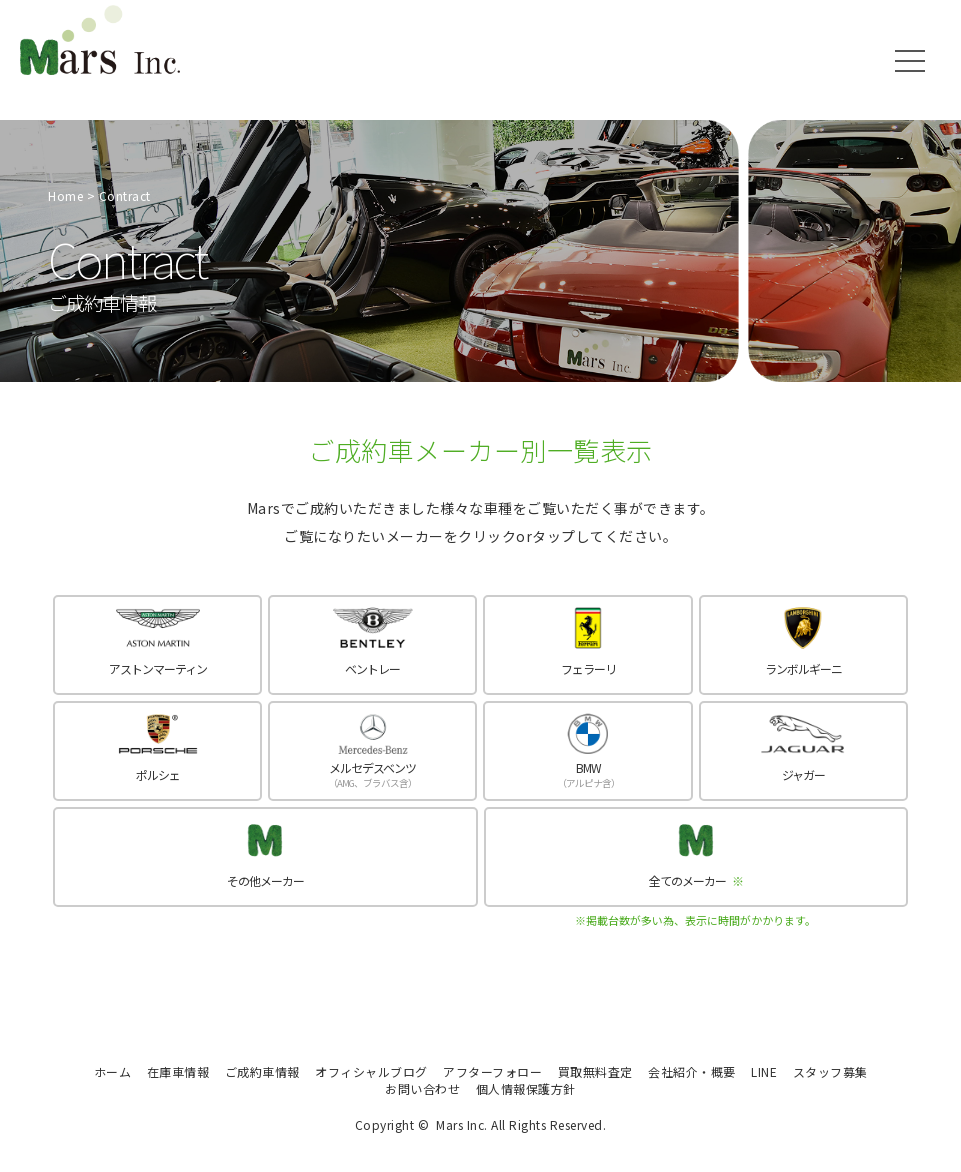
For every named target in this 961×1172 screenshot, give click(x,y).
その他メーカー (265, 880)
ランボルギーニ (803, 668)
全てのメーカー (696, 880)
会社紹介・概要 (692, 1071)
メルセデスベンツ (372, 774)
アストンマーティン (158, 668)
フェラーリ (588, 668)
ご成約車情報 (262, 1071)
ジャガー (803, 774)
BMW (587, 774)
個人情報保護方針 (526, 1088)
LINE (764, 1071)
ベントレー (372, 668)
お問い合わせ (422, 1088)
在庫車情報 (178, 1071)
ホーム (113, 1071)
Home (65, 195)
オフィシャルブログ (371, 1071)
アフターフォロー (492, 1071)
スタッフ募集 (830, 1071)
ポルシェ (158, 774)
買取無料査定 (595, 1071)
